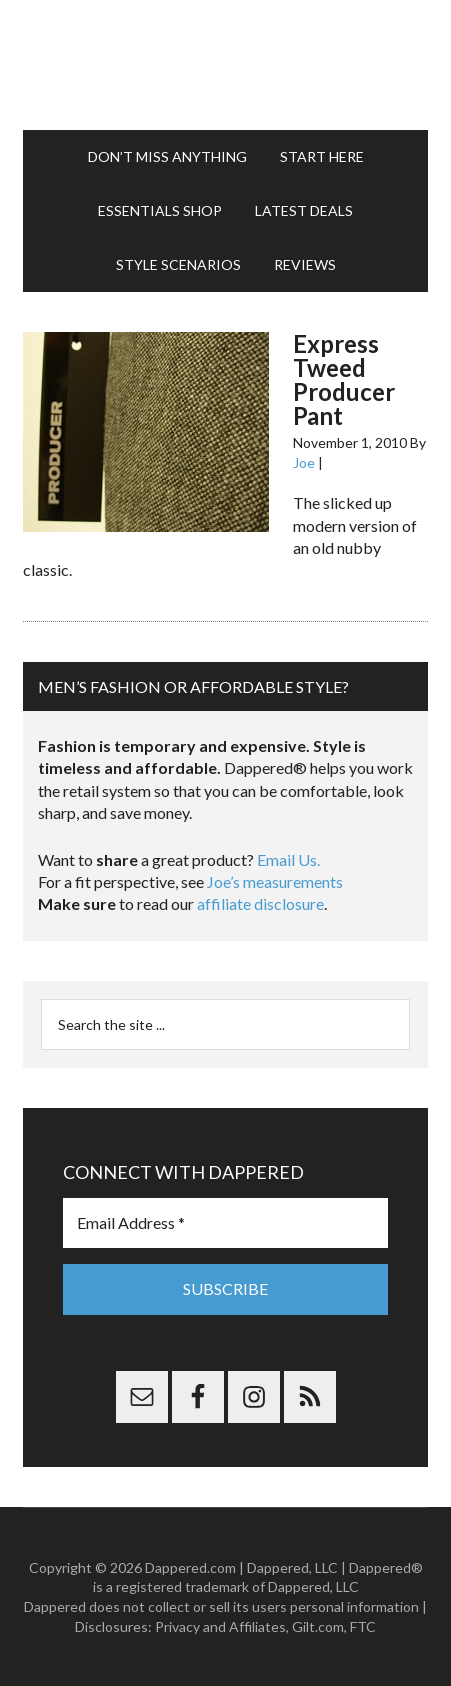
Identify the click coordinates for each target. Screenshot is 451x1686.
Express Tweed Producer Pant (344, 379)
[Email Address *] (226, 1223)
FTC (363, 1626)
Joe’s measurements (275, 881)
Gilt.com (318, 1626)
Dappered (226, 65)
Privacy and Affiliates (220, 1626)
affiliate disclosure (260, 903)
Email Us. (288, 859)
